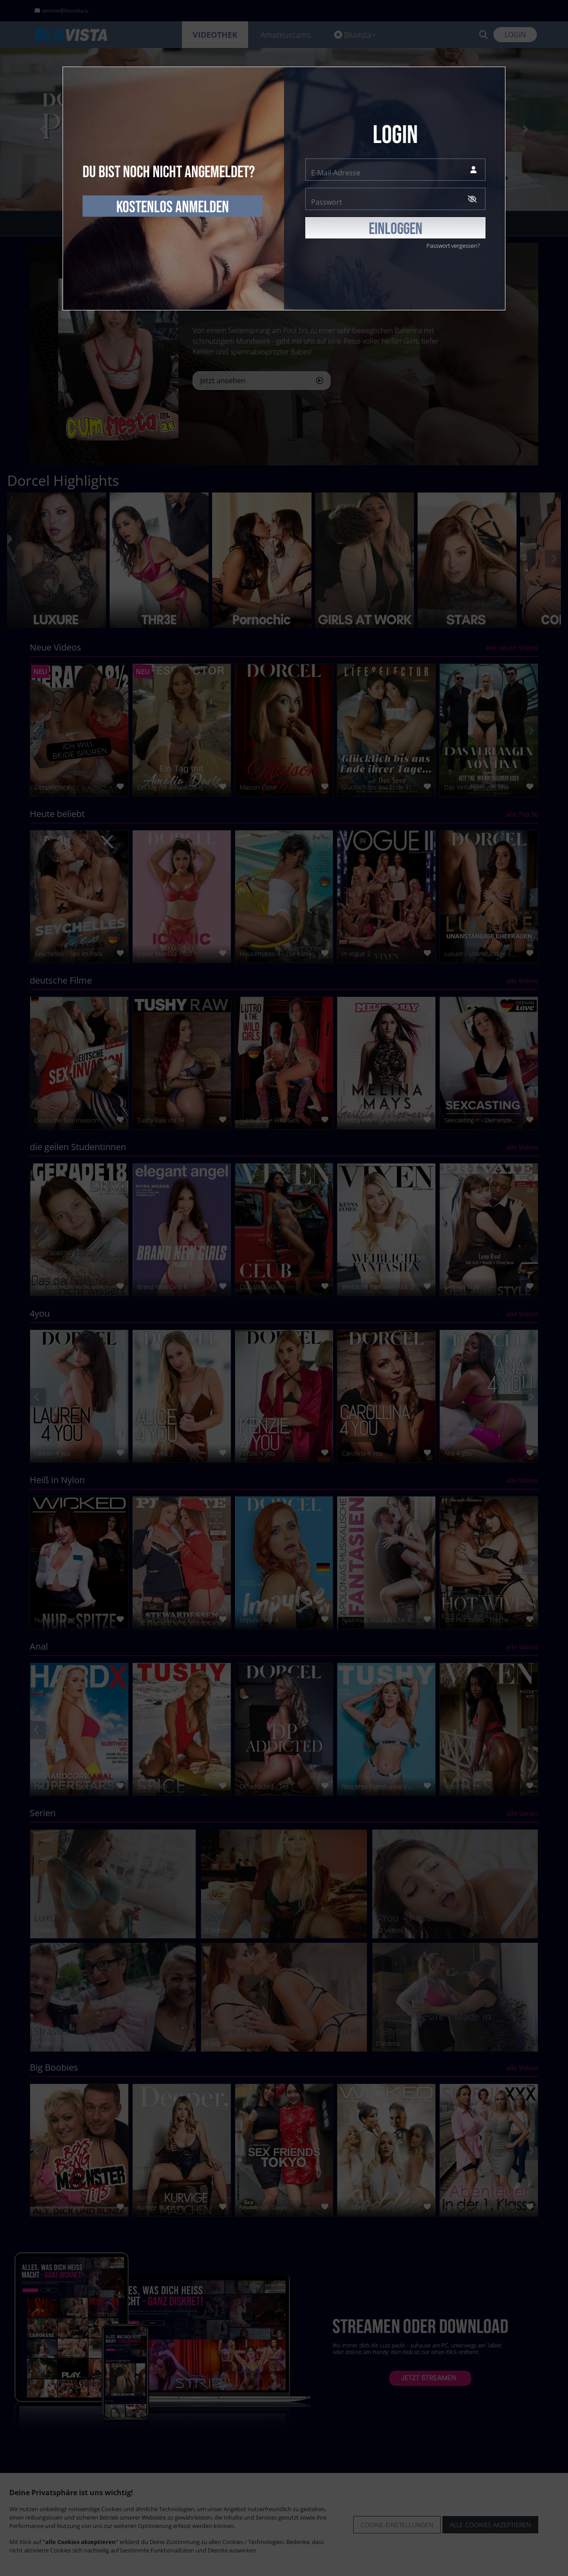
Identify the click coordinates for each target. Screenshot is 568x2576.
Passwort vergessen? (453, 246)
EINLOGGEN (395, 229)
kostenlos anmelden (172, 207)
